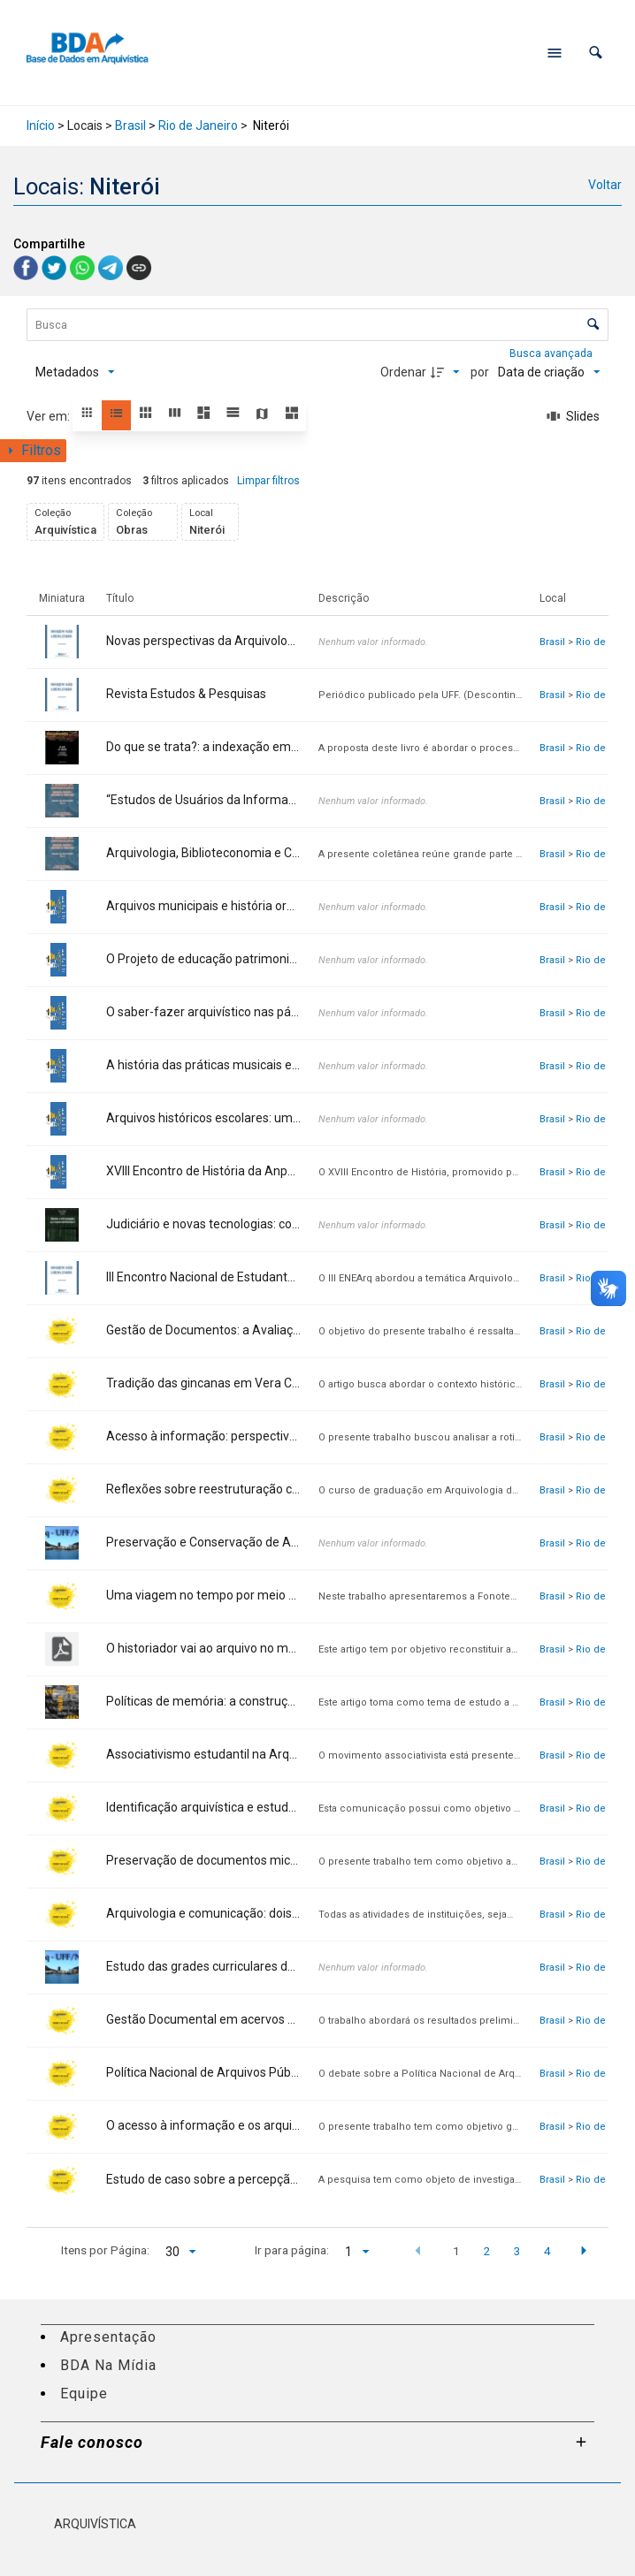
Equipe (84, 2393)
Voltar (605, 185)
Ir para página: (292, 2250)
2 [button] (486, 2251)
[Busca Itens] (317, 324)
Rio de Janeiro (198, 125)
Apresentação (108, 2337)
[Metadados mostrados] (75, 372)
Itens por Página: (105, 2250)
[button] (595, 52)
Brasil (130, 125)
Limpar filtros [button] (268, 481)
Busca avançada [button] (552, 353)
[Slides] (574, 416)
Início (41, 125)
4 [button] (547, 2251)
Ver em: (50, 416)
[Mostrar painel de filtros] (33, 450)
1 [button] (456, 2251)
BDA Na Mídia (108, 2365)
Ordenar (403, 372)
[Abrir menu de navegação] (554, 53)
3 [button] (517, 2251)
